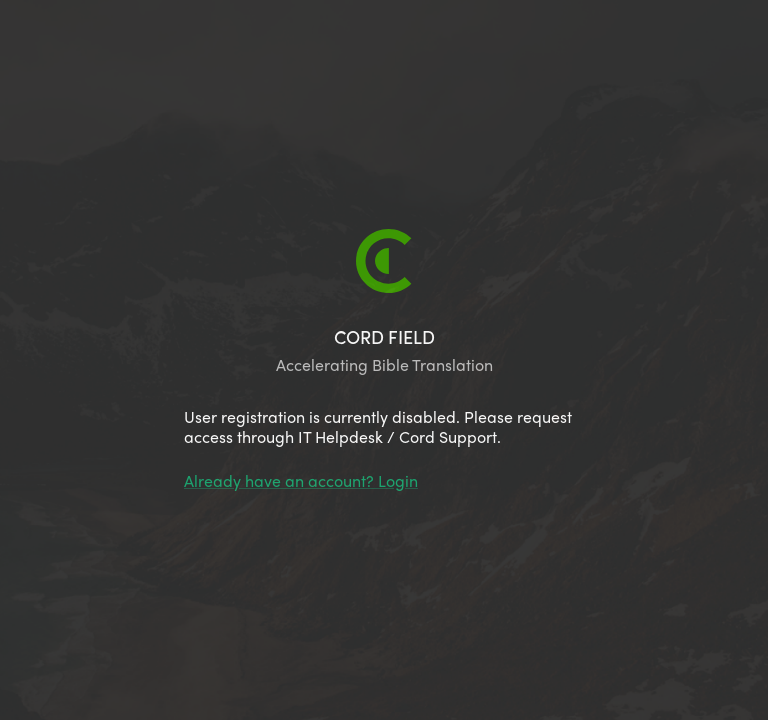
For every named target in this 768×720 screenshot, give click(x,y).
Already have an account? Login (301, 481)
